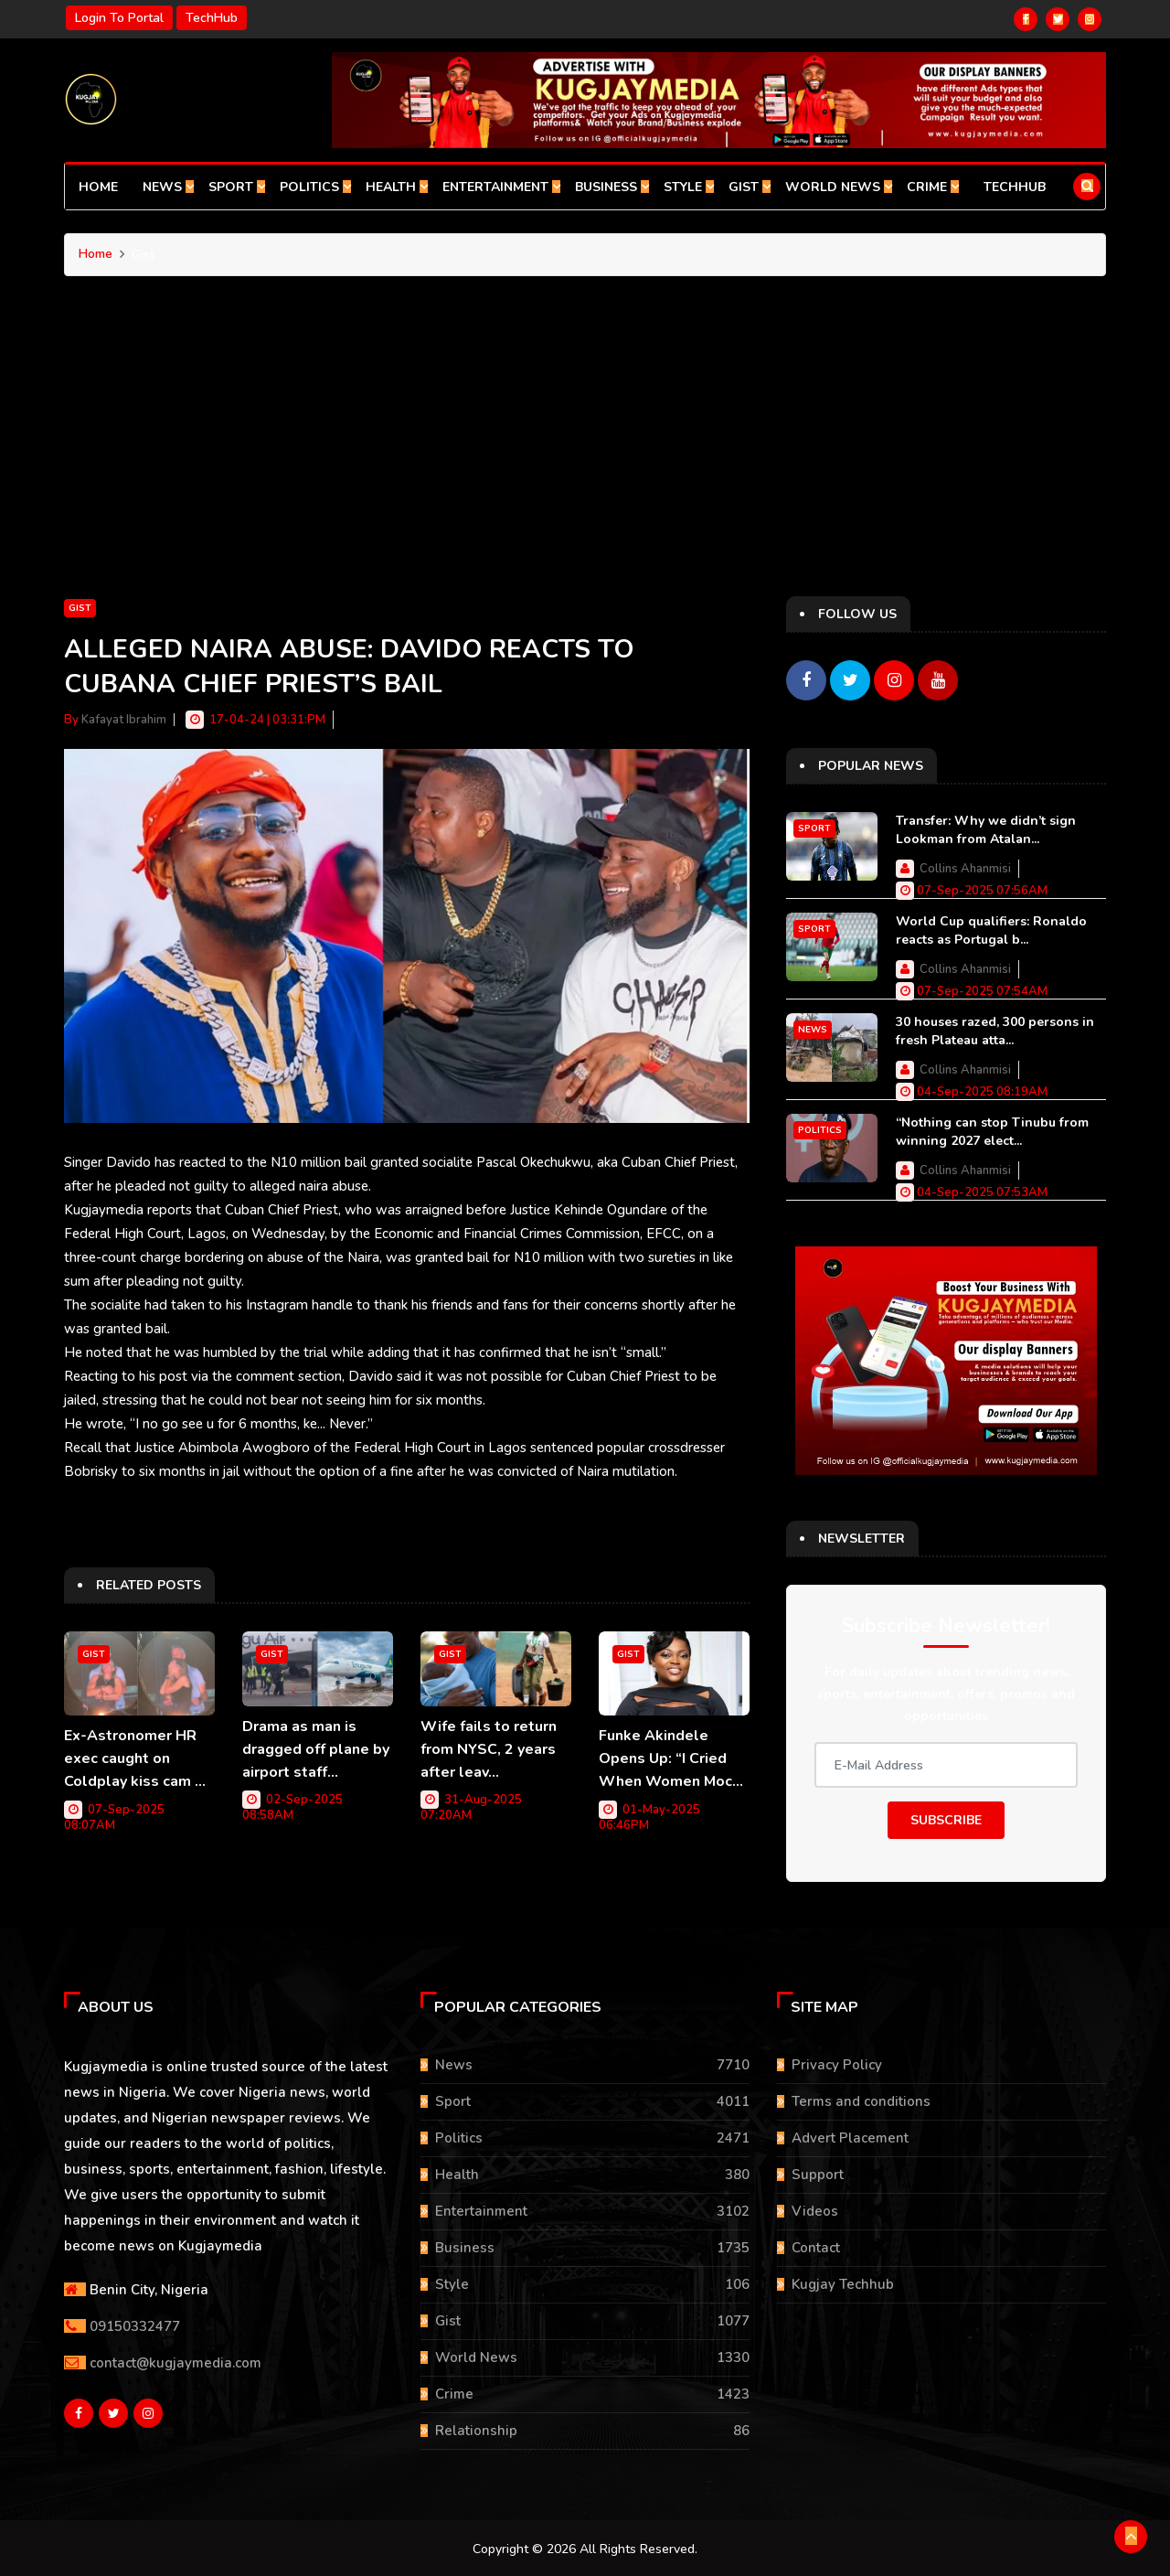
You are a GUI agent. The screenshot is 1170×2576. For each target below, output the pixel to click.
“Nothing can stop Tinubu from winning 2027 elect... (992, 1130)
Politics (315, 187)
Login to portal (119, 18)
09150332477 (135, 2323)
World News (838, 187)
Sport (236, 187)
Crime (933, 187)
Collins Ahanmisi (965, 867)
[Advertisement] (585, 459)
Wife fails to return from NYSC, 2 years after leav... (488, 1748)
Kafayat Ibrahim (123, 719)
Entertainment (501, 187)
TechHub (212, 18)
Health (397, 187)
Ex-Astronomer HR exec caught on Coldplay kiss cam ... (135, 1758)
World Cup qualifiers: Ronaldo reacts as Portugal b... (991, 928)
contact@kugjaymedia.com (175, 2360)
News (168, 187)
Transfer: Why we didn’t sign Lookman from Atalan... (986, 828)
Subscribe (946, 1818)
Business (612, 187)
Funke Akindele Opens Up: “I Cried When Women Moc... (671, 1758)
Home (98, 187)
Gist (750, 187)
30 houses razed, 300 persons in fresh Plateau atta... (995, 1029)
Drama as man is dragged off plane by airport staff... (315, 1748)
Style (689, 187)
